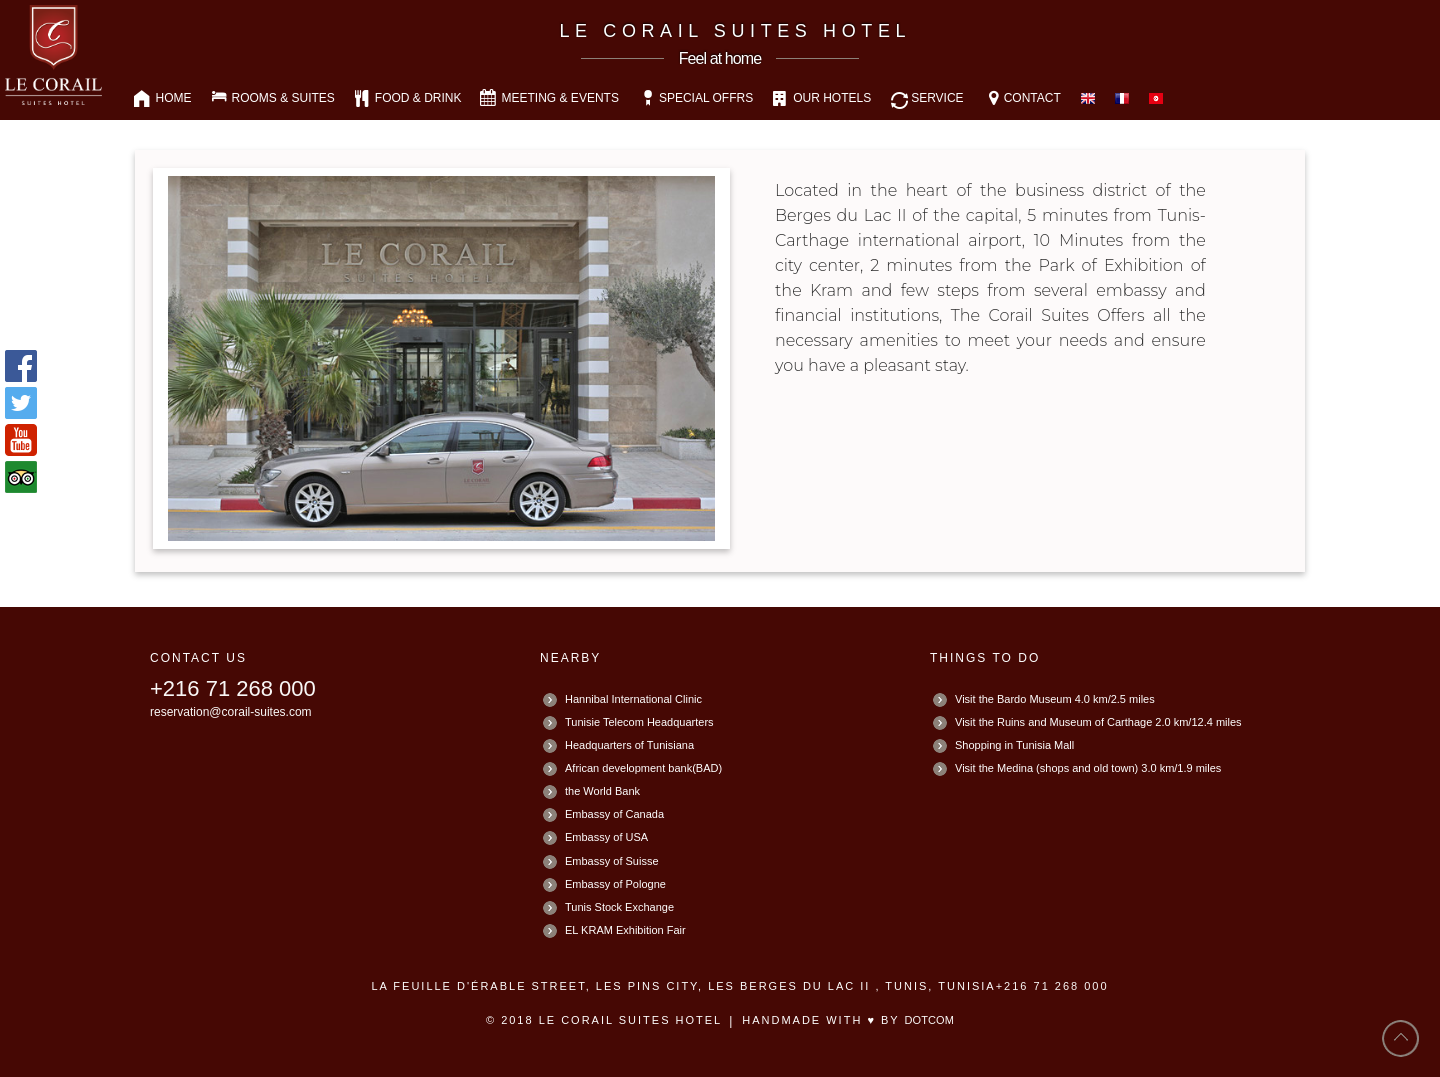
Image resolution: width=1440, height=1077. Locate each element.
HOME (174, 98)
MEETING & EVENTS (560, 98)
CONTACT (1032, 98)
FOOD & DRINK (418, 98)
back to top (1401, 1038)
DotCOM (929, 1020)
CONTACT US (198, 658)
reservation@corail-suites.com (231, 712)
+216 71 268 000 (233, 688)
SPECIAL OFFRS (706, 98)
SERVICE (937, 98)
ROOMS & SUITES (283, 98)
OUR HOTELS (832, 98)
